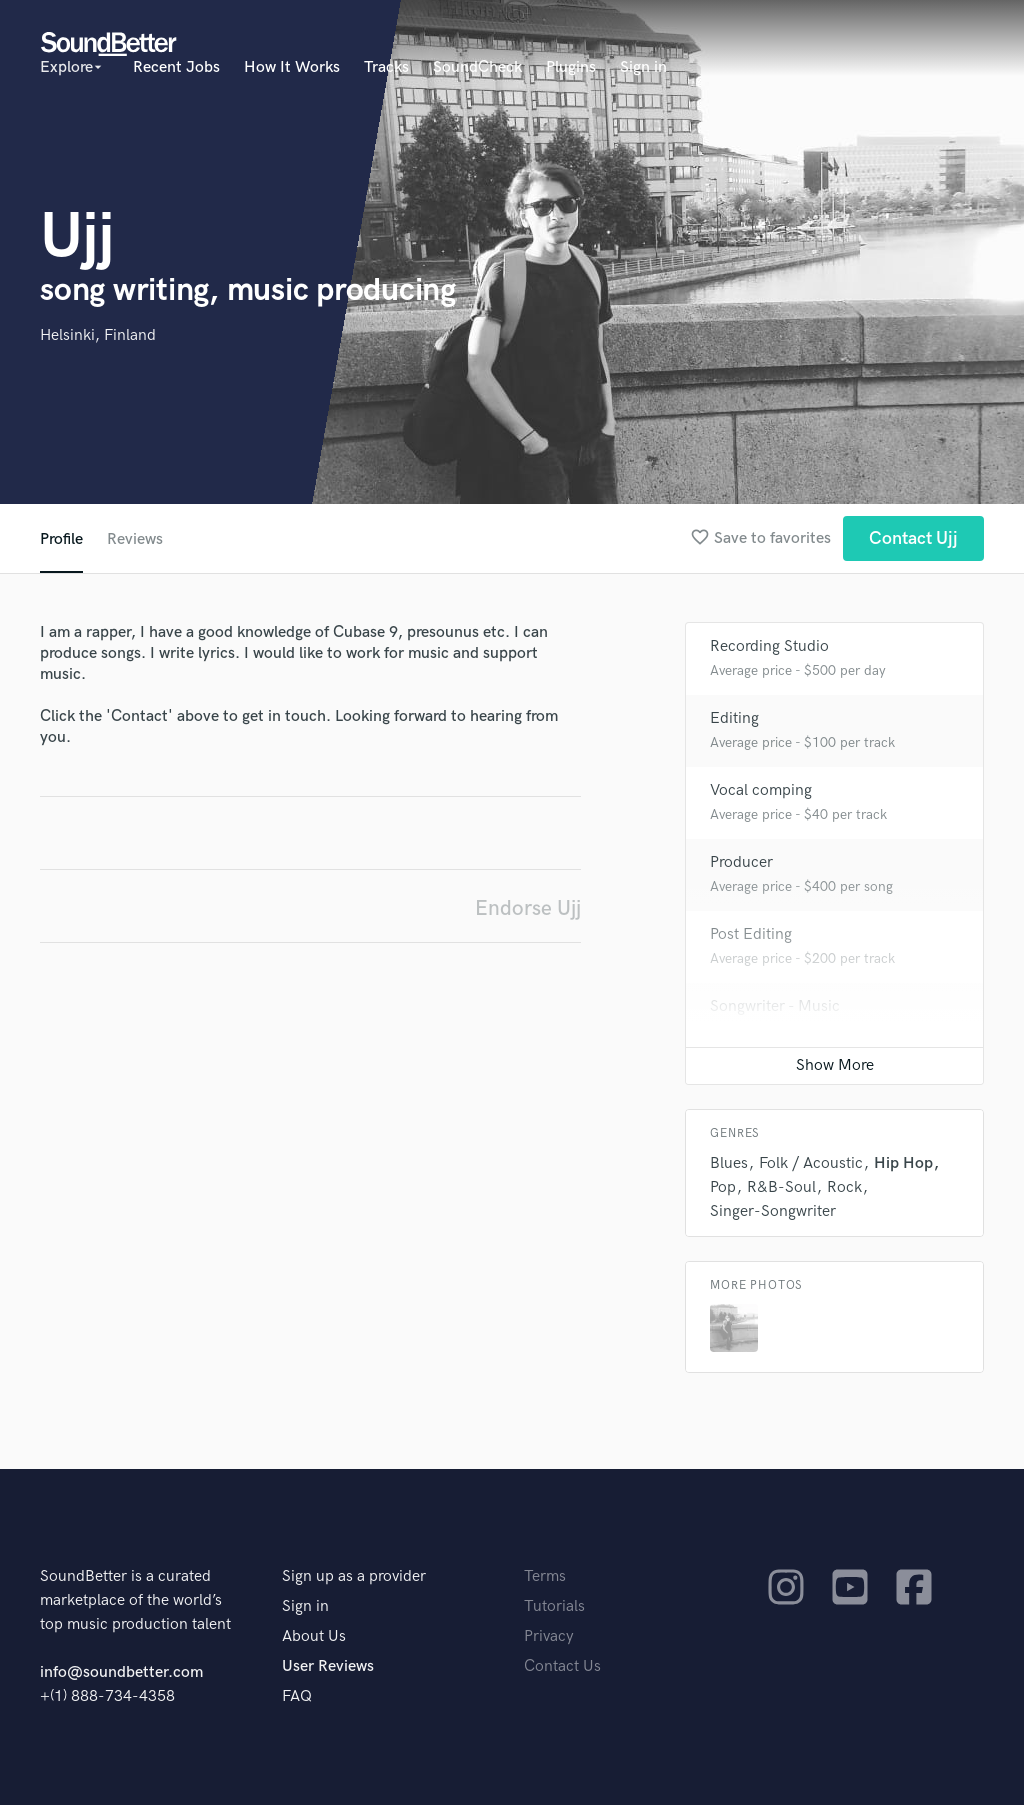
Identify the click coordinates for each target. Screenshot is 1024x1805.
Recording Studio (769, 646)
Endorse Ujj (528, 908)
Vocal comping (761, 790)
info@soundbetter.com (121, 1672)
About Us (314, 1636)
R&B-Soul (781, 1187)
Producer (741, 862)
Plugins (571, 67)
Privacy (549, 1636)
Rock (844, 1187)
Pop (723, 1187)
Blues (729, 1163)
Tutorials (554, 1606)
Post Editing (751, 934)
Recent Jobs (176, 67)
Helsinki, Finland (98, 335)
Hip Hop (903, 1163)
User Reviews (328, 1666)
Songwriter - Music (775, 1006)
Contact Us (562, 1666)
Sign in (643, 67)
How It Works (292, 67)
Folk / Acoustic (811, 1163)
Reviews (135, 539)
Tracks (386, 67)
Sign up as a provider (354, 1576)
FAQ (297, 1696)
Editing (734, 718)
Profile (61, 539)
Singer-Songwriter (773, 1211)
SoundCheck (477, 67)
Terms (545, 1576)
